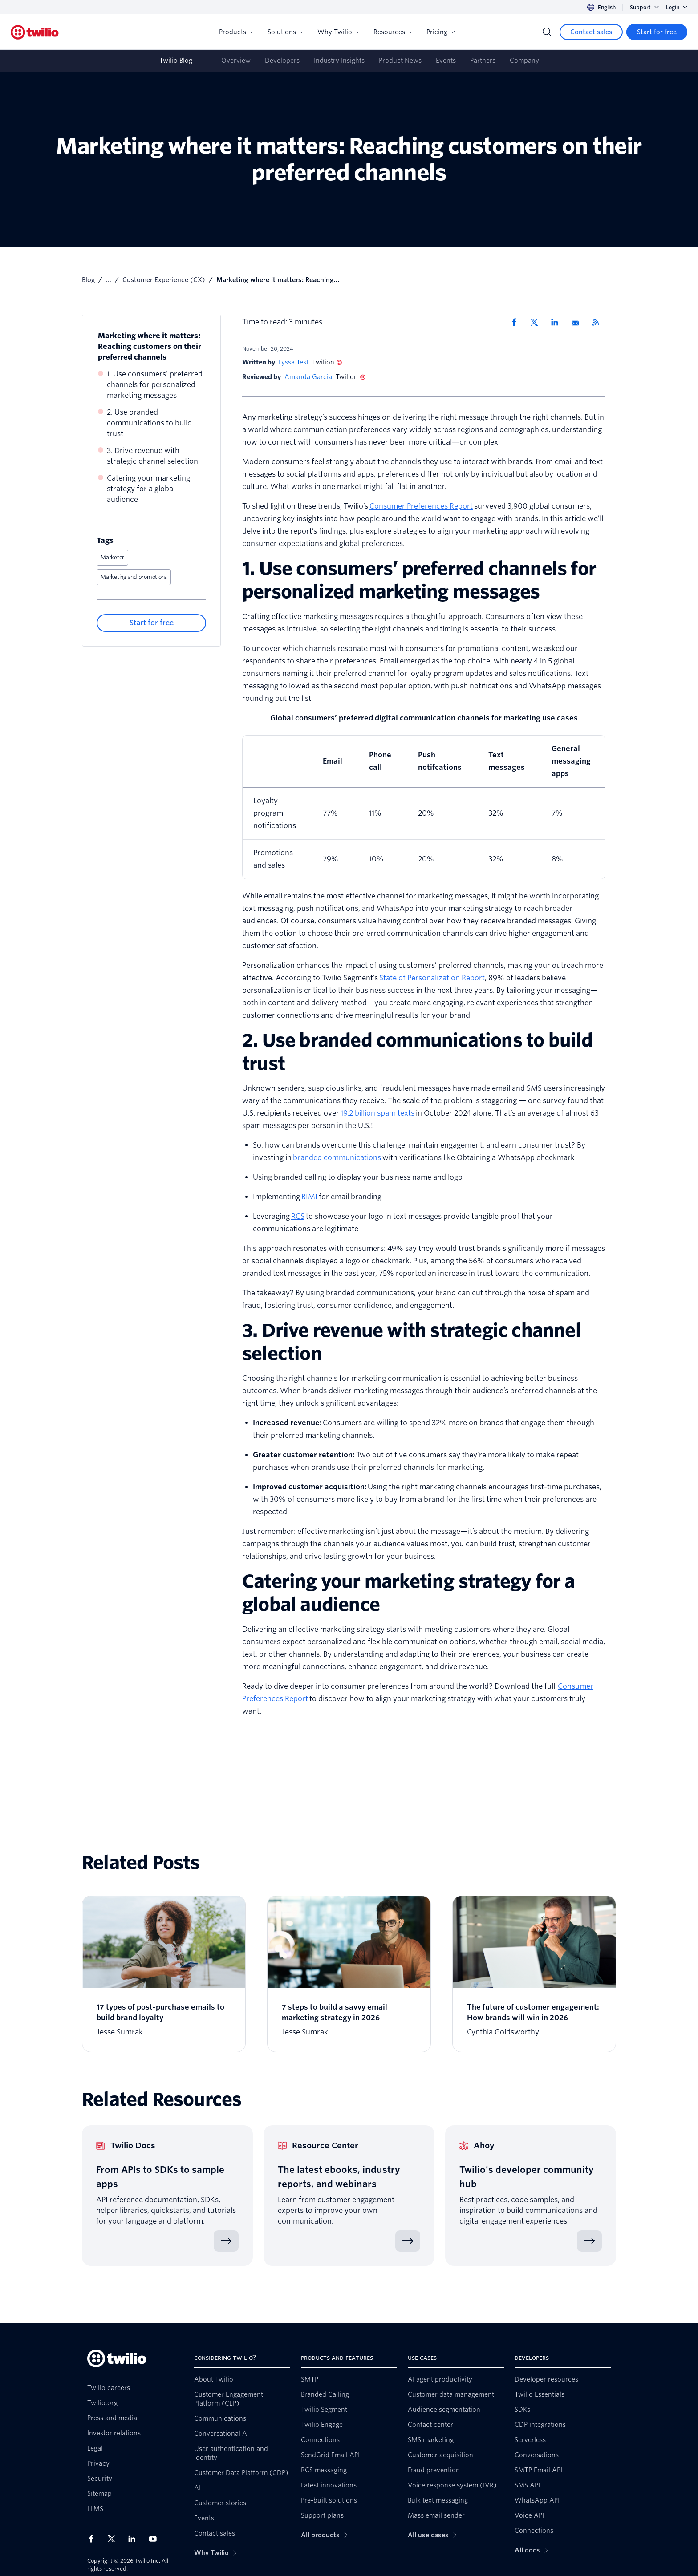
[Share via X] (537, 322)
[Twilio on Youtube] (155, 2538)
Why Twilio (338, 32)
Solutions (285, 32)
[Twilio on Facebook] (94, 2538)
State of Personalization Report (432, 978)
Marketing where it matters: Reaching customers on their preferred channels (149, 346)
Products (236, 32)
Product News (400, 60)
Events (446, 60)
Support (644, 7)
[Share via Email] (578, 322)
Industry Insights (339, 60)
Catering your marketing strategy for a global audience (148, 489)
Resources (392, 32)
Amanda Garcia (308, 376)
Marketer (112, 557)
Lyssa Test (293, 362)
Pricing (440, 32)
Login (676, 7)
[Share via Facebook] (517, 322)
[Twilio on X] (114, 2539)
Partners (482, 60)
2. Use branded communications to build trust (149, 423)
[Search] (547, 32)
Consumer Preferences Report (421, 506)
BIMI (309, 1197)
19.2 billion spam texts (377, 1113)
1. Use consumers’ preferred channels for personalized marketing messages (155, 385)
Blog (88, 279)
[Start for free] (656, 32)
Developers (282, 60)
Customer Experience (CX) (163, 279)
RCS (297, 1216)
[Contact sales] (591, 32)
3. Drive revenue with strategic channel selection (152, 455)
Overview (236, 60)
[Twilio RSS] (598, 322)
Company (524, 60)
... (108, 279)
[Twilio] (35, 32)
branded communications (337, 1157)
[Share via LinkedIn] (557, 322)
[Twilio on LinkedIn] (135, 2539)
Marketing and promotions (134, 577)
